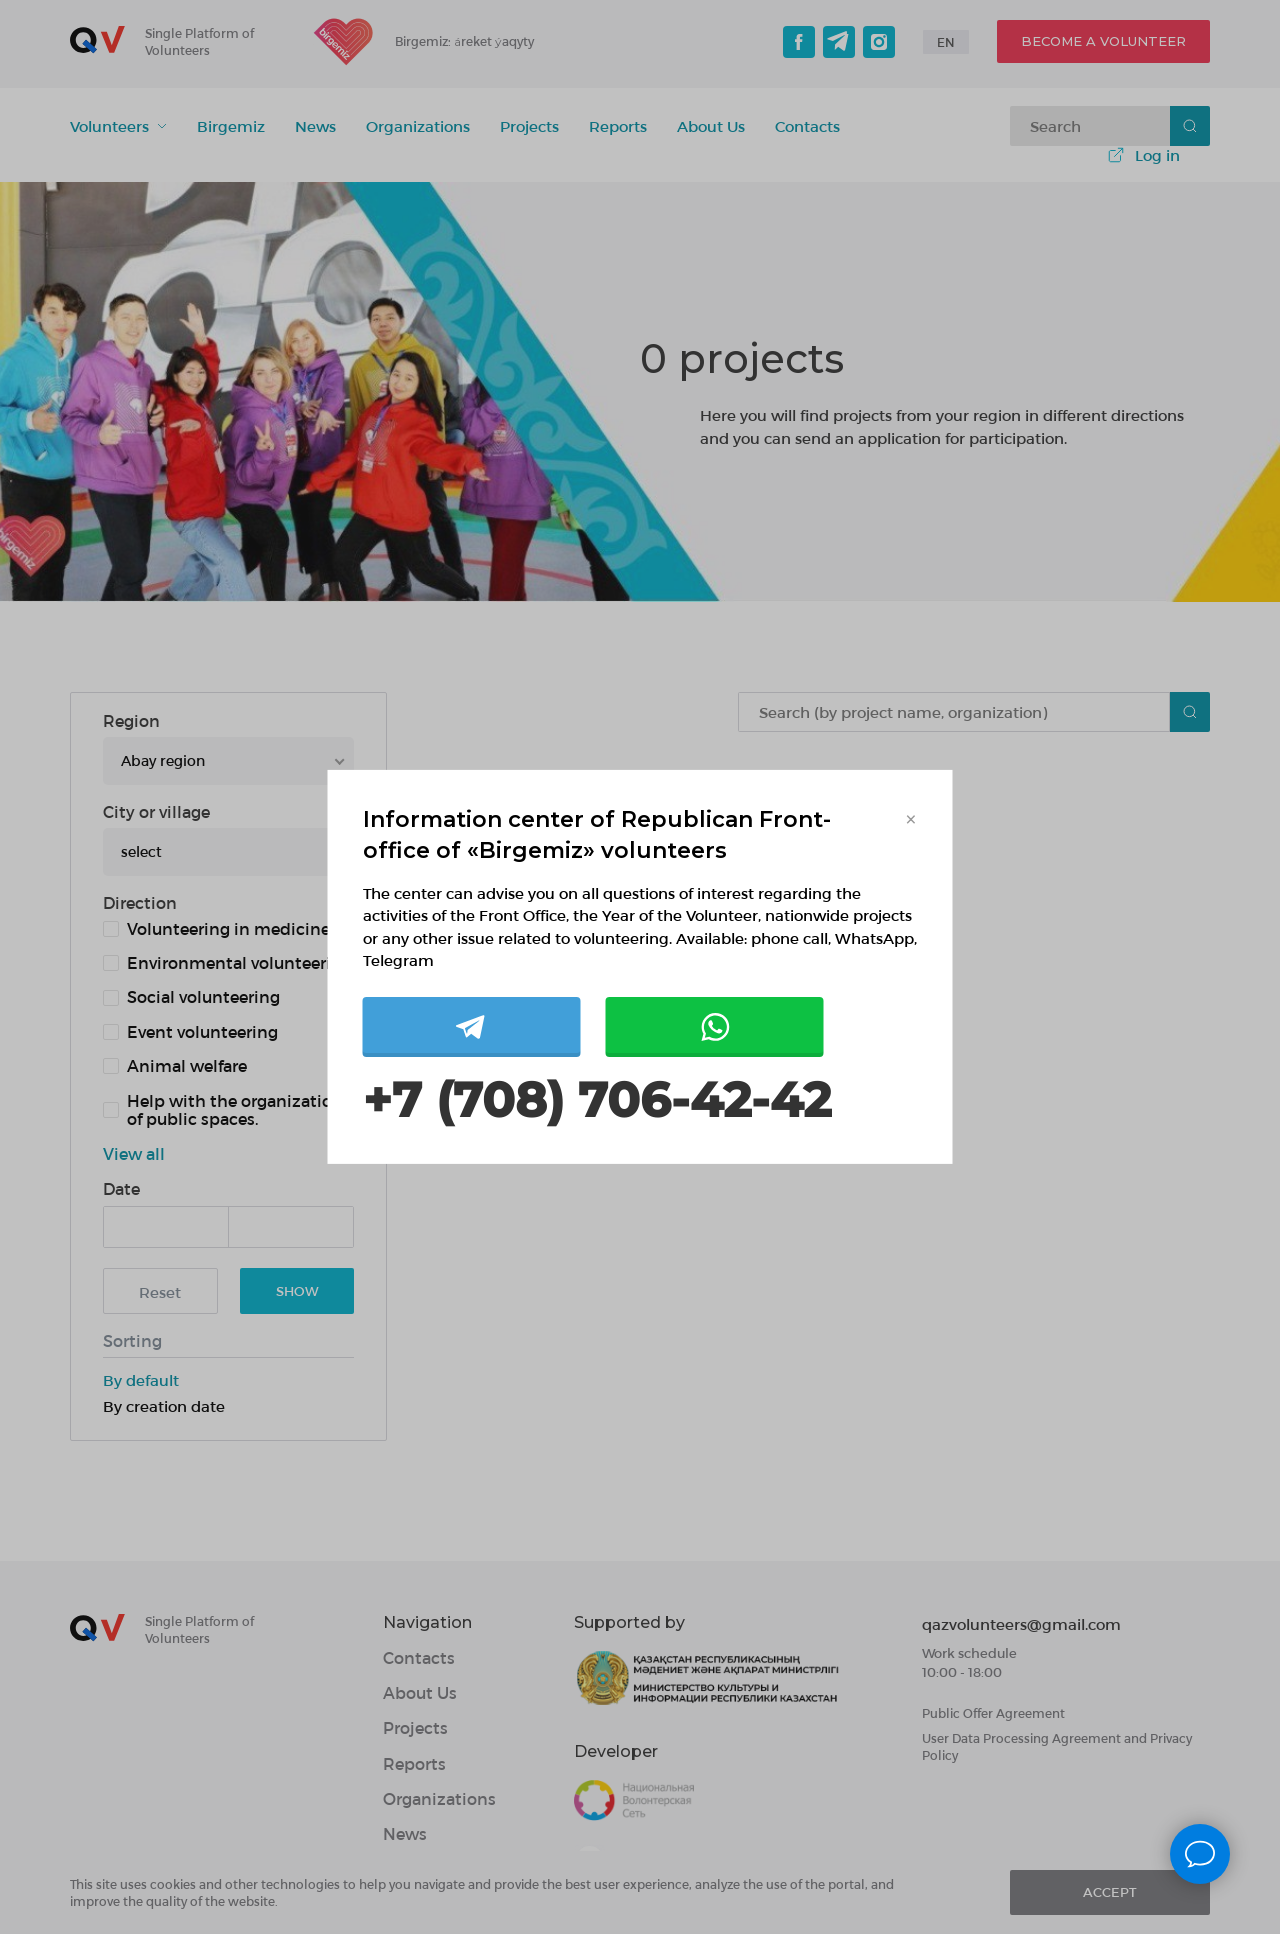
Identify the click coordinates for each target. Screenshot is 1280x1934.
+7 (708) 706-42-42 (597, 1100)
